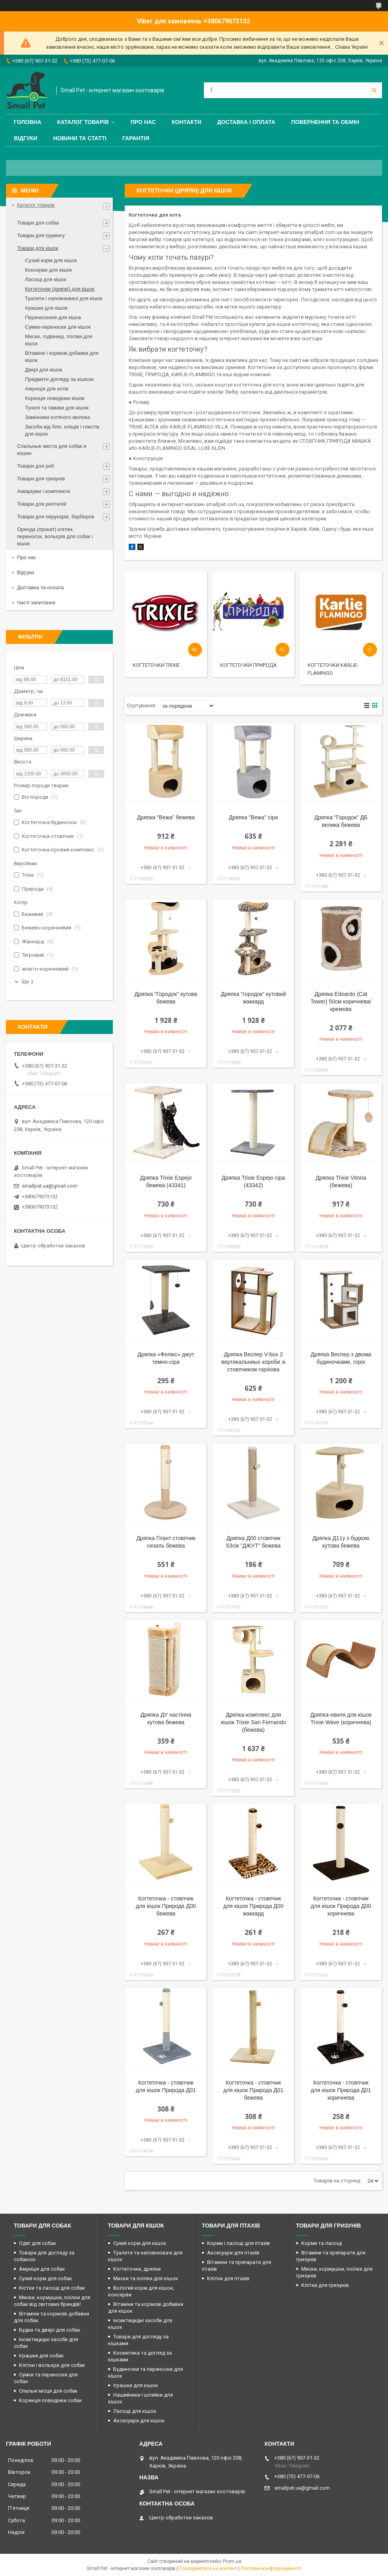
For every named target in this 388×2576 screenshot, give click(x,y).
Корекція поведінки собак (50, 2400)
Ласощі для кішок (46, 279)
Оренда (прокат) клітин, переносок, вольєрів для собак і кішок (55, 536)
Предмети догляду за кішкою (59, 379)
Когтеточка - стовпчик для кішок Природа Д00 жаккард (253, 1906)
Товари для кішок (37, 248)
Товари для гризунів (41, 479)
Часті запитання (36, 602)
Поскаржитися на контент (208, 2568)
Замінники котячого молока (57, 417)
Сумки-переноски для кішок (58, 327)
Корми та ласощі (321, 2243)
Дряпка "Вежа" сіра (253, 817)
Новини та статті (80, 138)
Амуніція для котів (46, 389)
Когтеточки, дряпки (137, 2269)
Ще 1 (27, 981)
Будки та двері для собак (49, 2330)
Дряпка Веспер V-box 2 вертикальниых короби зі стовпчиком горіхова (253, 1362)
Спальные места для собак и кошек (51, 449)
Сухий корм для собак (45, 2278)
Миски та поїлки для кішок (145, 2278)
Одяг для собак (37, 2243)
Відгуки (25, 138)
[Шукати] (374, 90)
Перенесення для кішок (53, 317)
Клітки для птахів (228, 2278)
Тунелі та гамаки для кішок (57, 408)
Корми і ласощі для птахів (238, 2243)
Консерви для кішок (48, 270)
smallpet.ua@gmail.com (49, 1186)
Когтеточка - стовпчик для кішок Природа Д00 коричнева (341, 1906)
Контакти (187, 122)
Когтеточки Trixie (156, 665)
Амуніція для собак (42, 2269)
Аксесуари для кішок (139, 2421)
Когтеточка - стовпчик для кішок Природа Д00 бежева (166, 1906)
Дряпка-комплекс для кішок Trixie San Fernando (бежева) (253, 1722)
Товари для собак (38, 223)
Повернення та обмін (325, 122)
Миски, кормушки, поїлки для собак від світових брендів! (52, 2300)
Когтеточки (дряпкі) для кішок (60, 289)
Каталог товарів (82, 122)
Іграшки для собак (41, 2356)
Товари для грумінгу (41, 235)
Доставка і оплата (246, 122)
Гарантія (135, 138)
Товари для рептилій (42, 504)
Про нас (143, 122)
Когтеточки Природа (248, 665)
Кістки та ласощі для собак (52, 2288)
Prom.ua (232, 2561)
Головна (27, 122)
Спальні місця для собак (48, 2391)
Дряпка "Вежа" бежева (166, 817)
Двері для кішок (43, 370)
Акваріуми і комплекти (43, 491)
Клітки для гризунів (325, 2285)
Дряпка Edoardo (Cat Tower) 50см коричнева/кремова (340, 1001)
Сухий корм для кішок (51, 260)
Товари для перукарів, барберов (55, 517)
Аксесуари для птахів (233, 2253)
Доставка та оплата (40, 587)
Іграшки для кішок (46, 308)
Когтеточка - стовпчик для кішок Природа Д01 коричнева (341, 2090)
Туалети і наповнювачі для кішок (64, 298)
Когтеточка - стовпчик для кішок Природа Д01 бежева (253, 2090)
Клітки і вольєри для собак (52, 2365)
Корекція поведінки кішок (54, 398)
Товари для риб (35, 466)
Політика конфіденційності (271, 2568)
